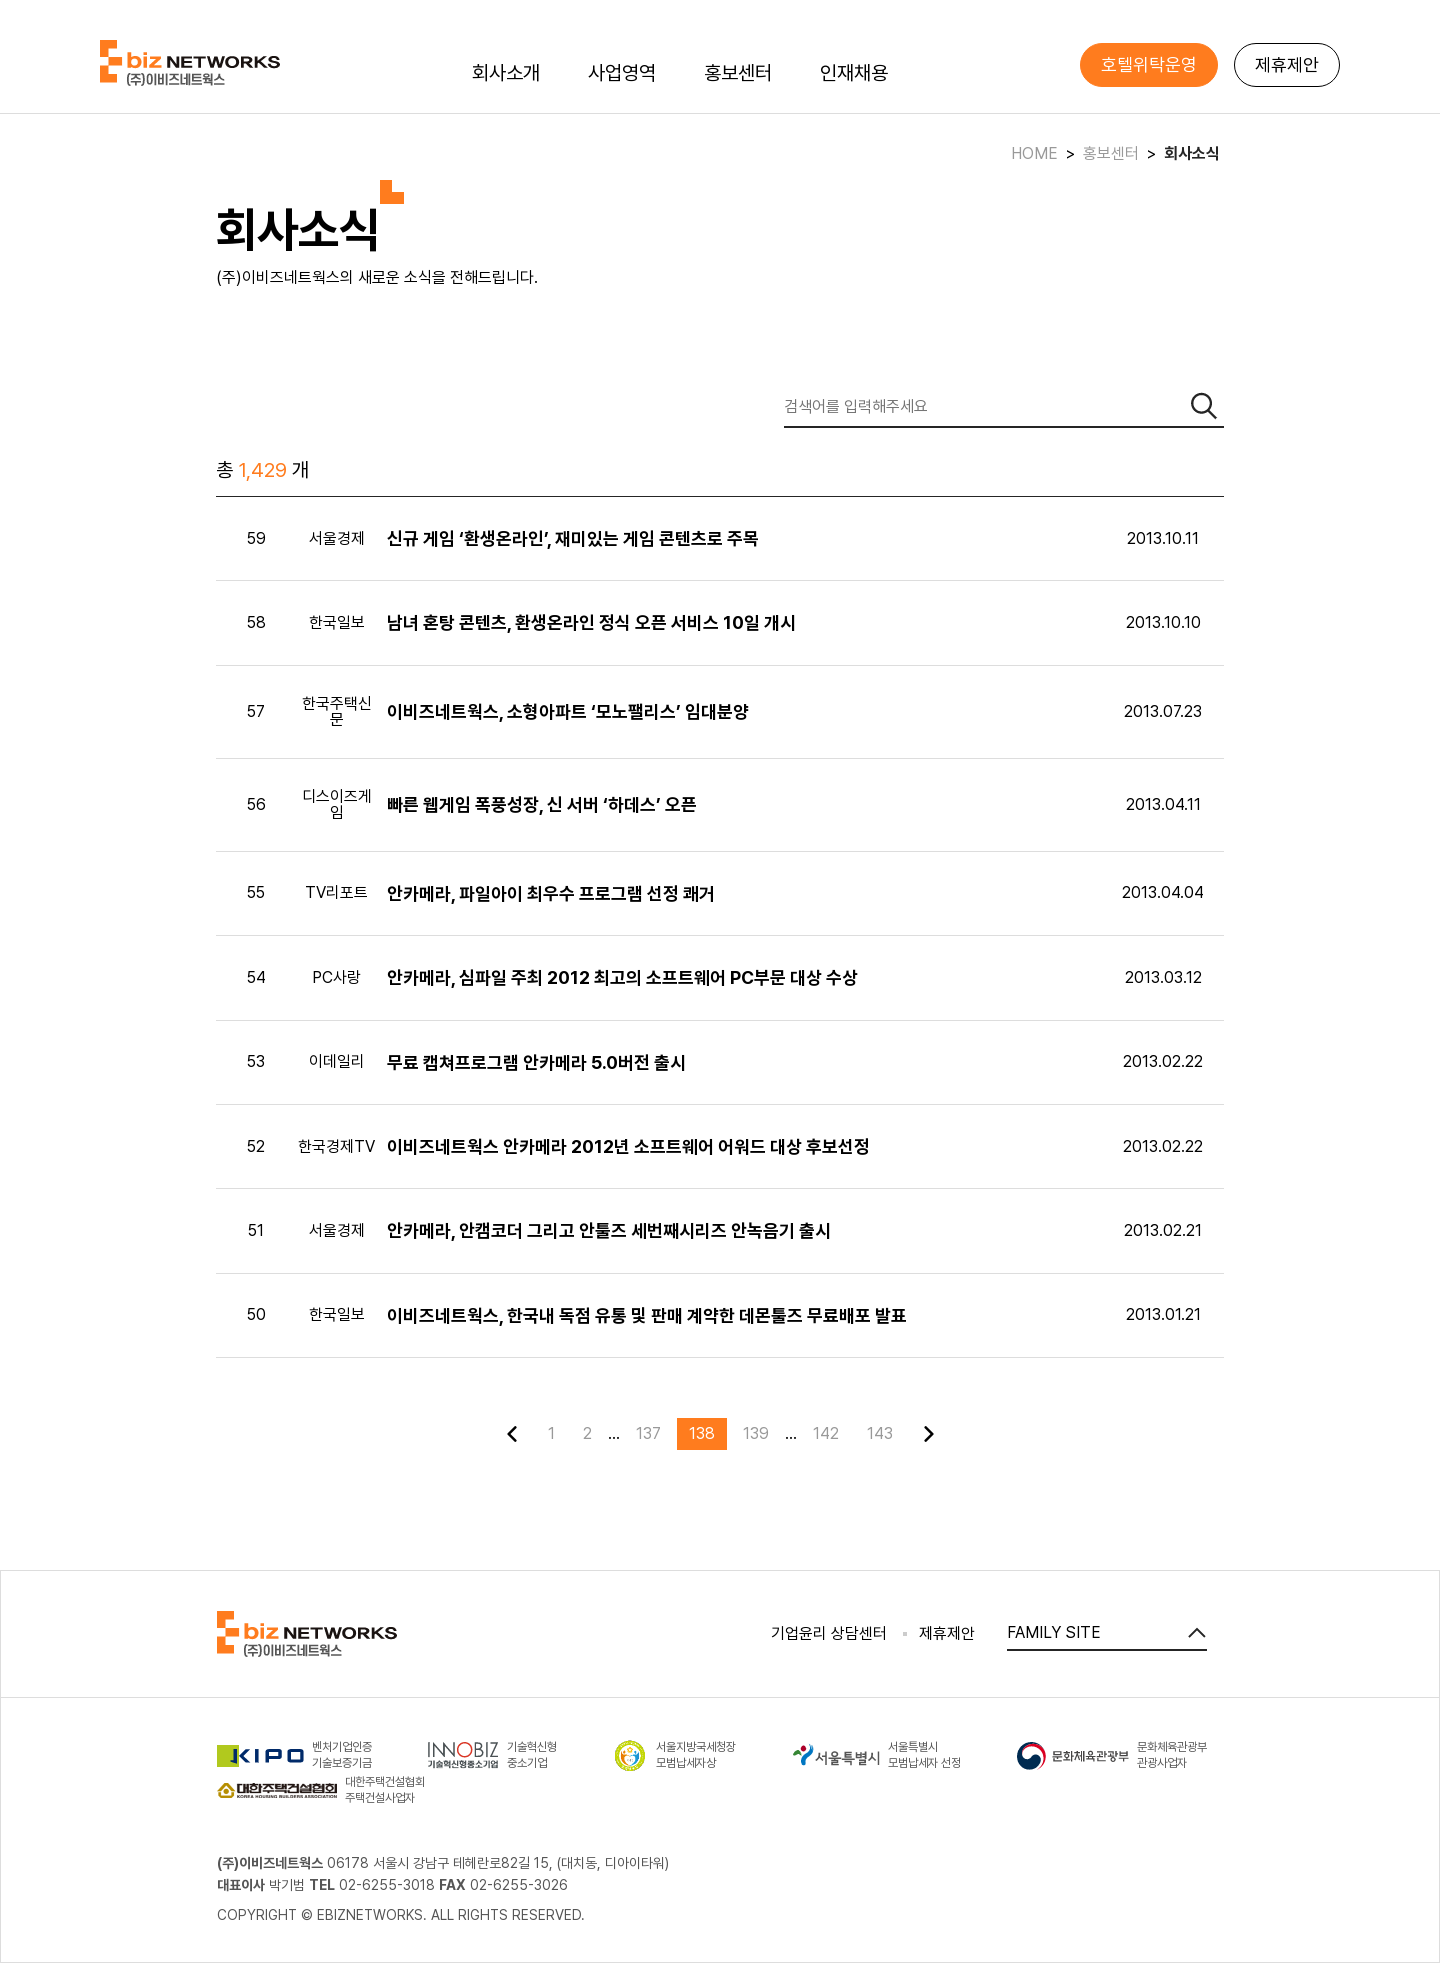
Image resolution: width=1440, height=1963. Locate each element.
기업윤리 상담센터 (829, 1634)
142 (826, 1433)
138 (702, 1433)
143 (880, 1433)
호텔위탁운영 (1149, 65)
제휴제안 (1287, 65)
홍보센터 (738, 73)
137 (648, 1433)
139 (756, 1433)
